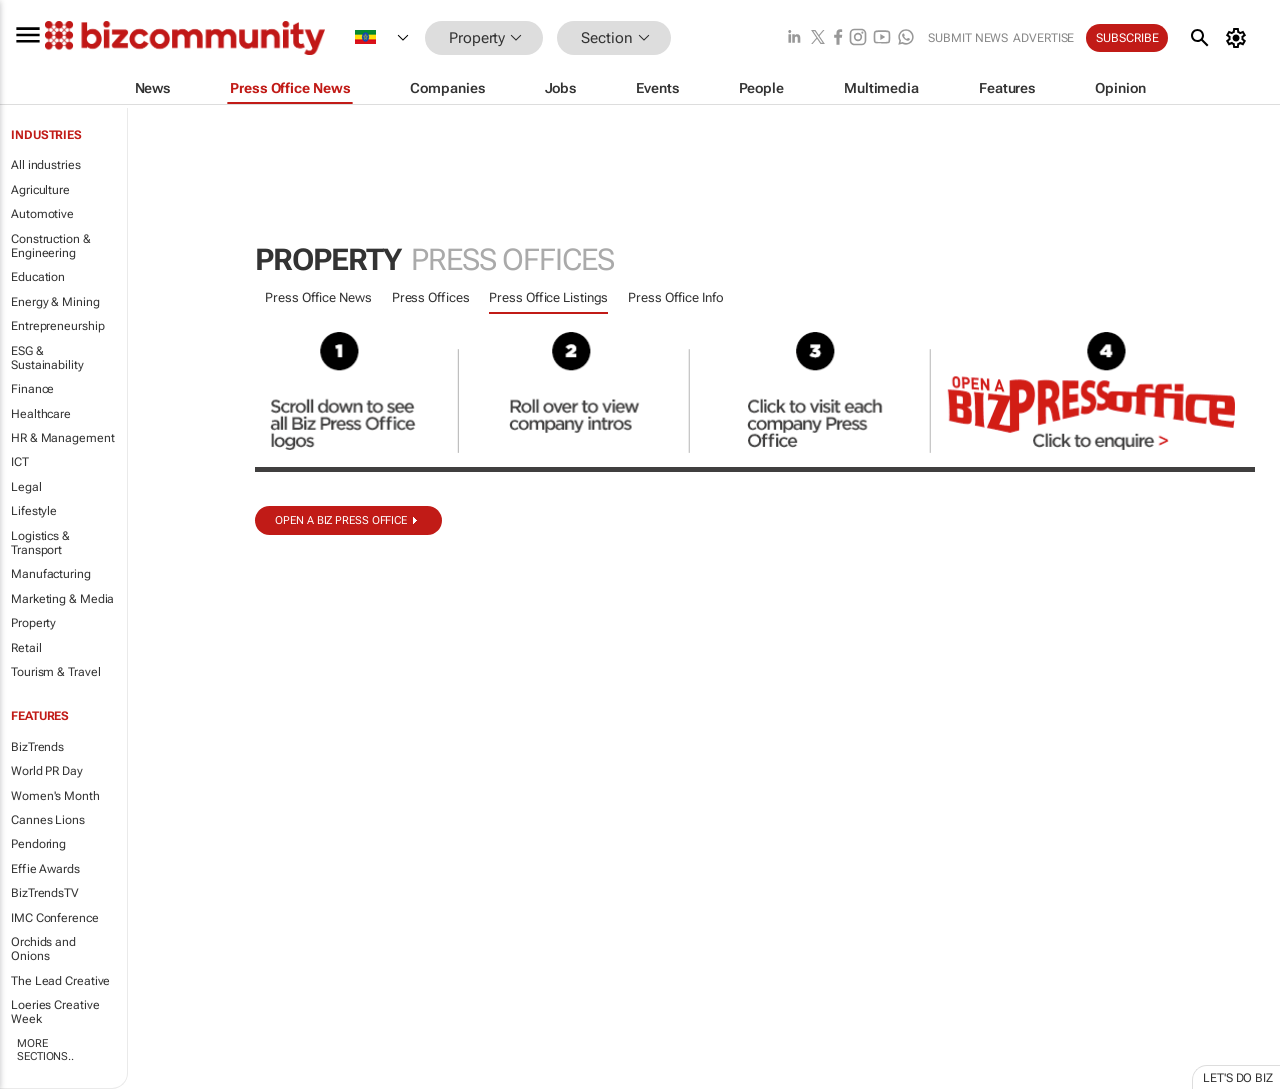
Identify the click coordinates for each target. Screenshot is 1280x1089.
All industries (46, 165)
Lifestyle (34, 511)
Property (33, 623)
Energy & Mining (55, 302)
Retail (26, 648)
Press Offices (431, 297)
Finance (32, 389)
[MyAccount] (1239, 38)
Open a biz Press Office (341, 520)
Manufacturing (51, 574)
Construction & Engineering (51, 246)
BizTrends (37, 747)
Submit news (968, 38)
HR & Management (63, 438)
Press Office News (318, 297)
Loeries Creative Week (55, 1012)
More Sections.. (45, 1050)
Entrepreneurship (57, 326)
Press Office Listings (548, 297)
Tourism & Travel (55, 672)
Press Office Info (675, 297)
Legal (26, 487)
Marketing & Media (62, 599)
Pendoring (38, 844)
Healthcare (41, 414)
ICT (20, 462)
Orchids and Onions (43, 949)
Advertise (1043, 38)
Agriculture (40, 190)
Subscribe (1127, 38)
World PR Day (47, 771)
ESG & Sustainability (47, 358)
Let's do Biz (1238, 1078)
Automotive (42, 214)
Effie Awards (45, 869)
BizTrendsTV (45, 893)
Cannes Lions (48, 820)
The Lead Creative (60, 981)
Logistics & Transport (40, 543)
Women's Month (55, 796)
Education (38, 277)
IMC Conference (55, 918)
